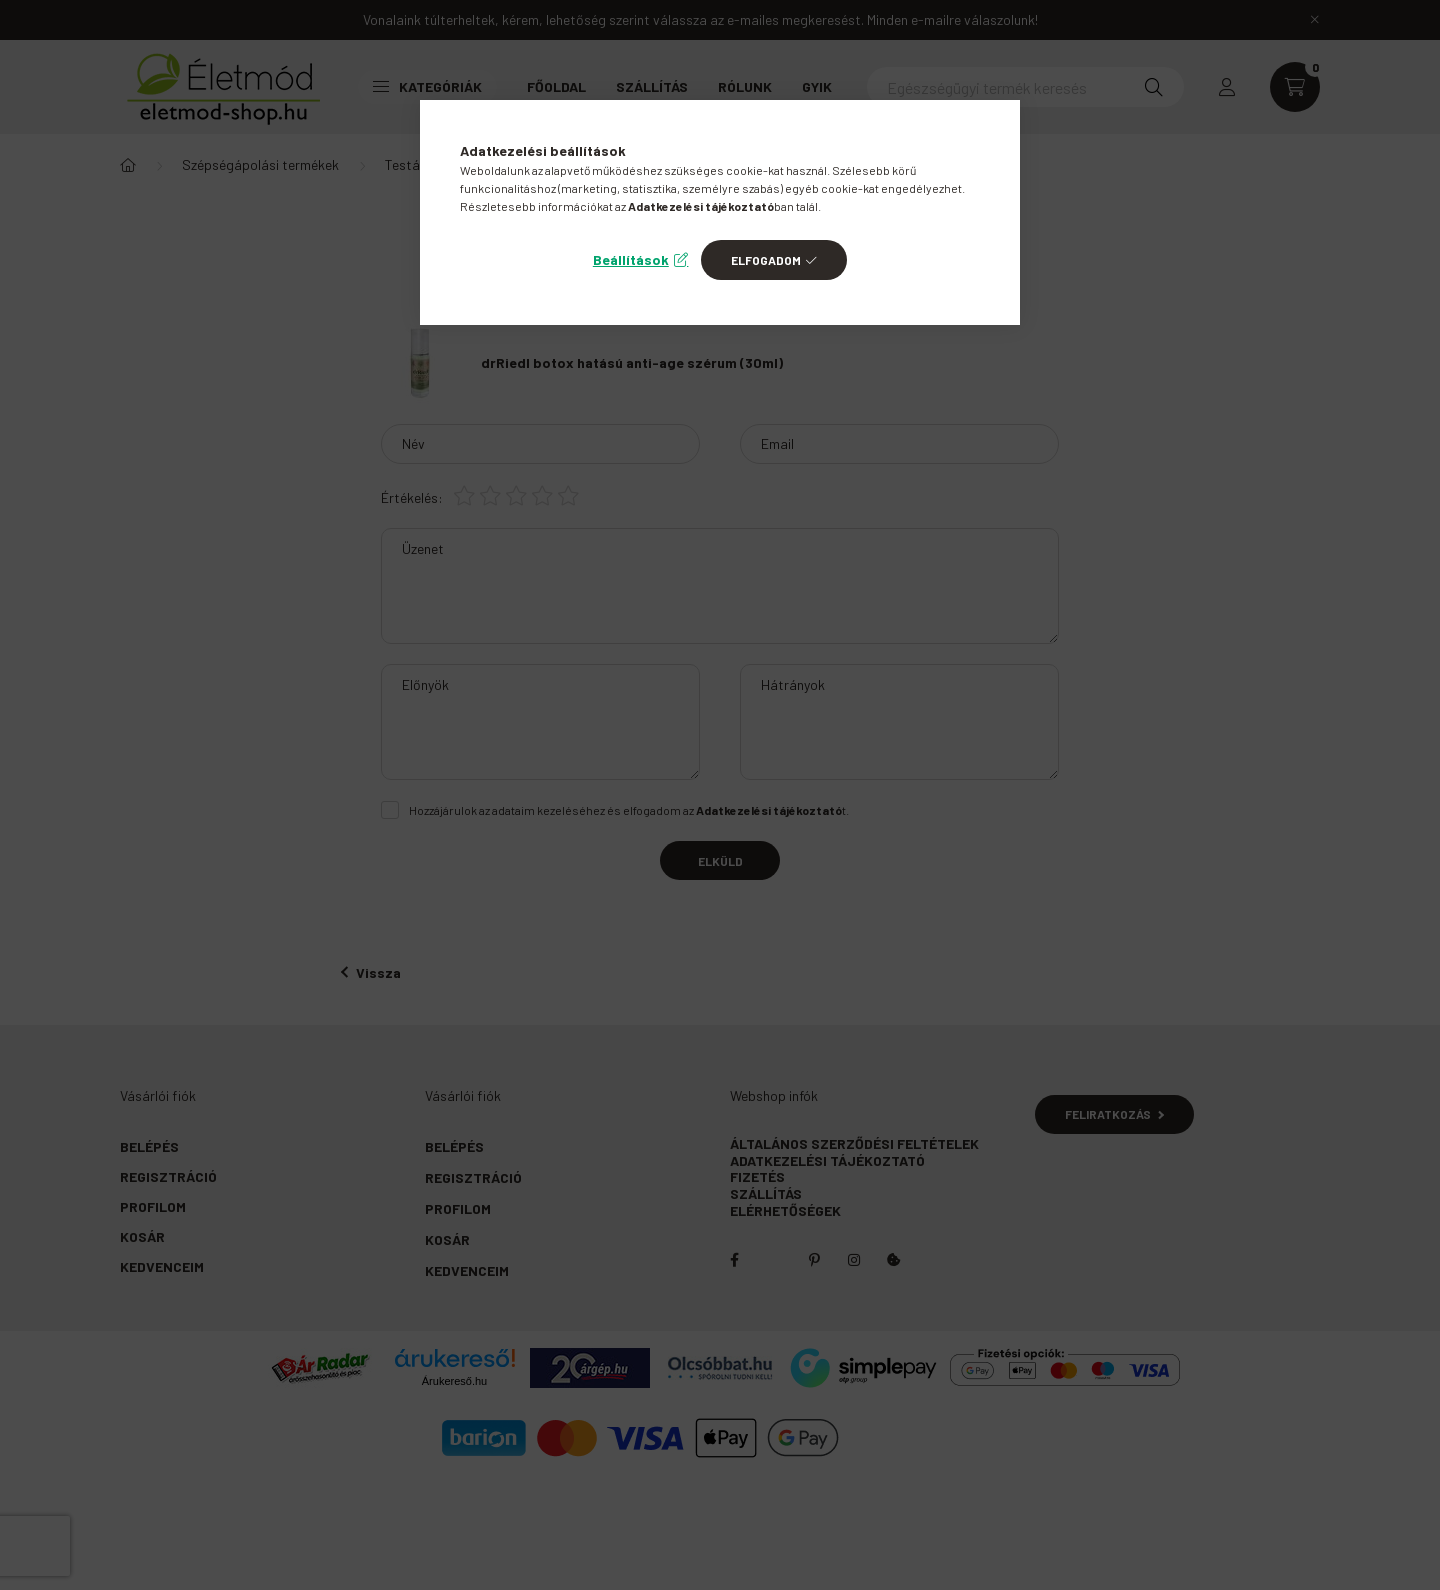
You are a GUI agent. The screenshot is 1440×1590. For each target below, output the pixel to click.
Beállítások (631, 259)
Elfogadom (766, 260)
